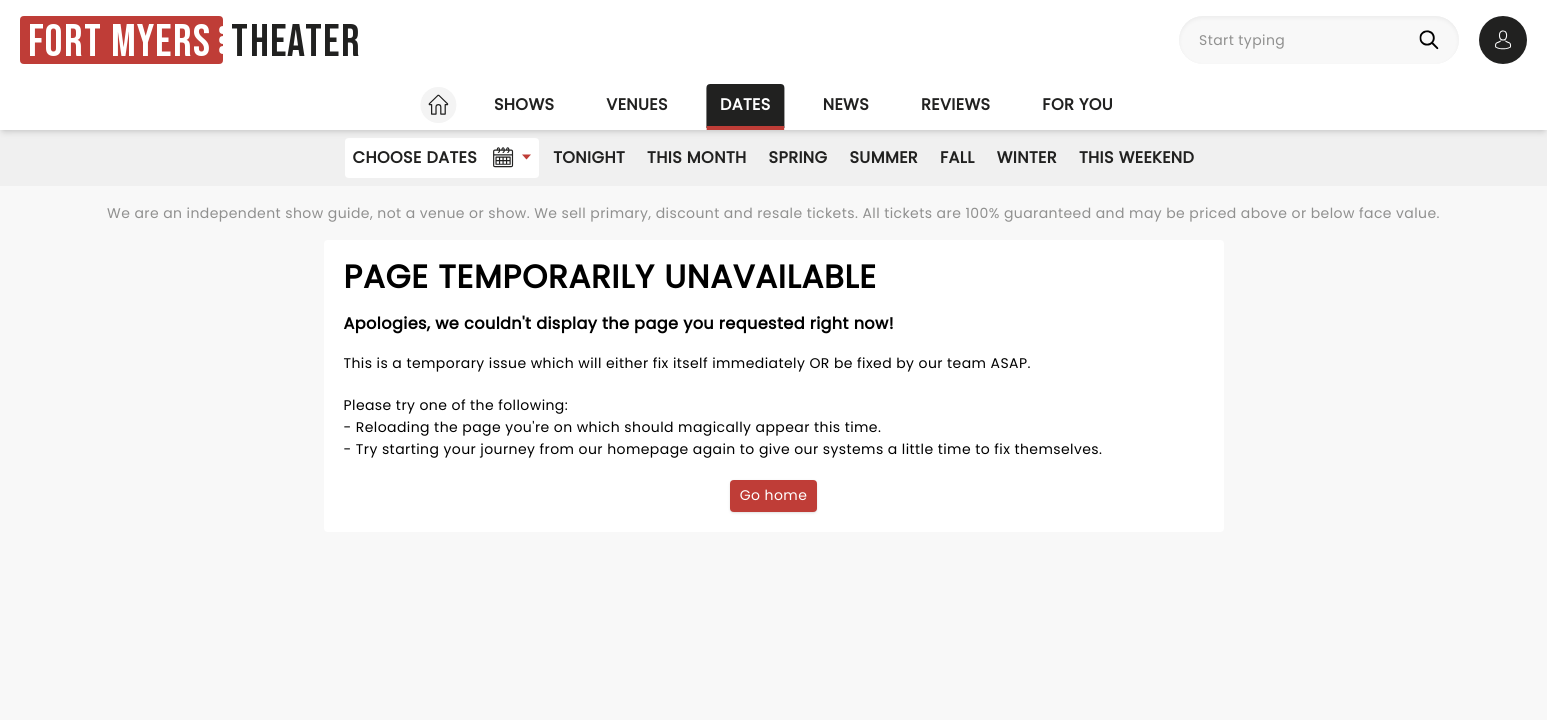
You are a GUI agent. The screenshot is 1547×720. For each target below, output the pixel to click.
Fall (957, 157)
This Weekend (1136, 157)
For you (1077, 104)
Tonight (589, 157)
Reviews (955, 104)
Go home (774, 495)
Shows (524, 104)
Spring (798, 157)
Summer (883, 157)
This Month (696, 157)
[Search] (1433, 40)
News (846, 104)
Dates (745, 104)
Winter (1027, 157)
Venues (637, 104)
